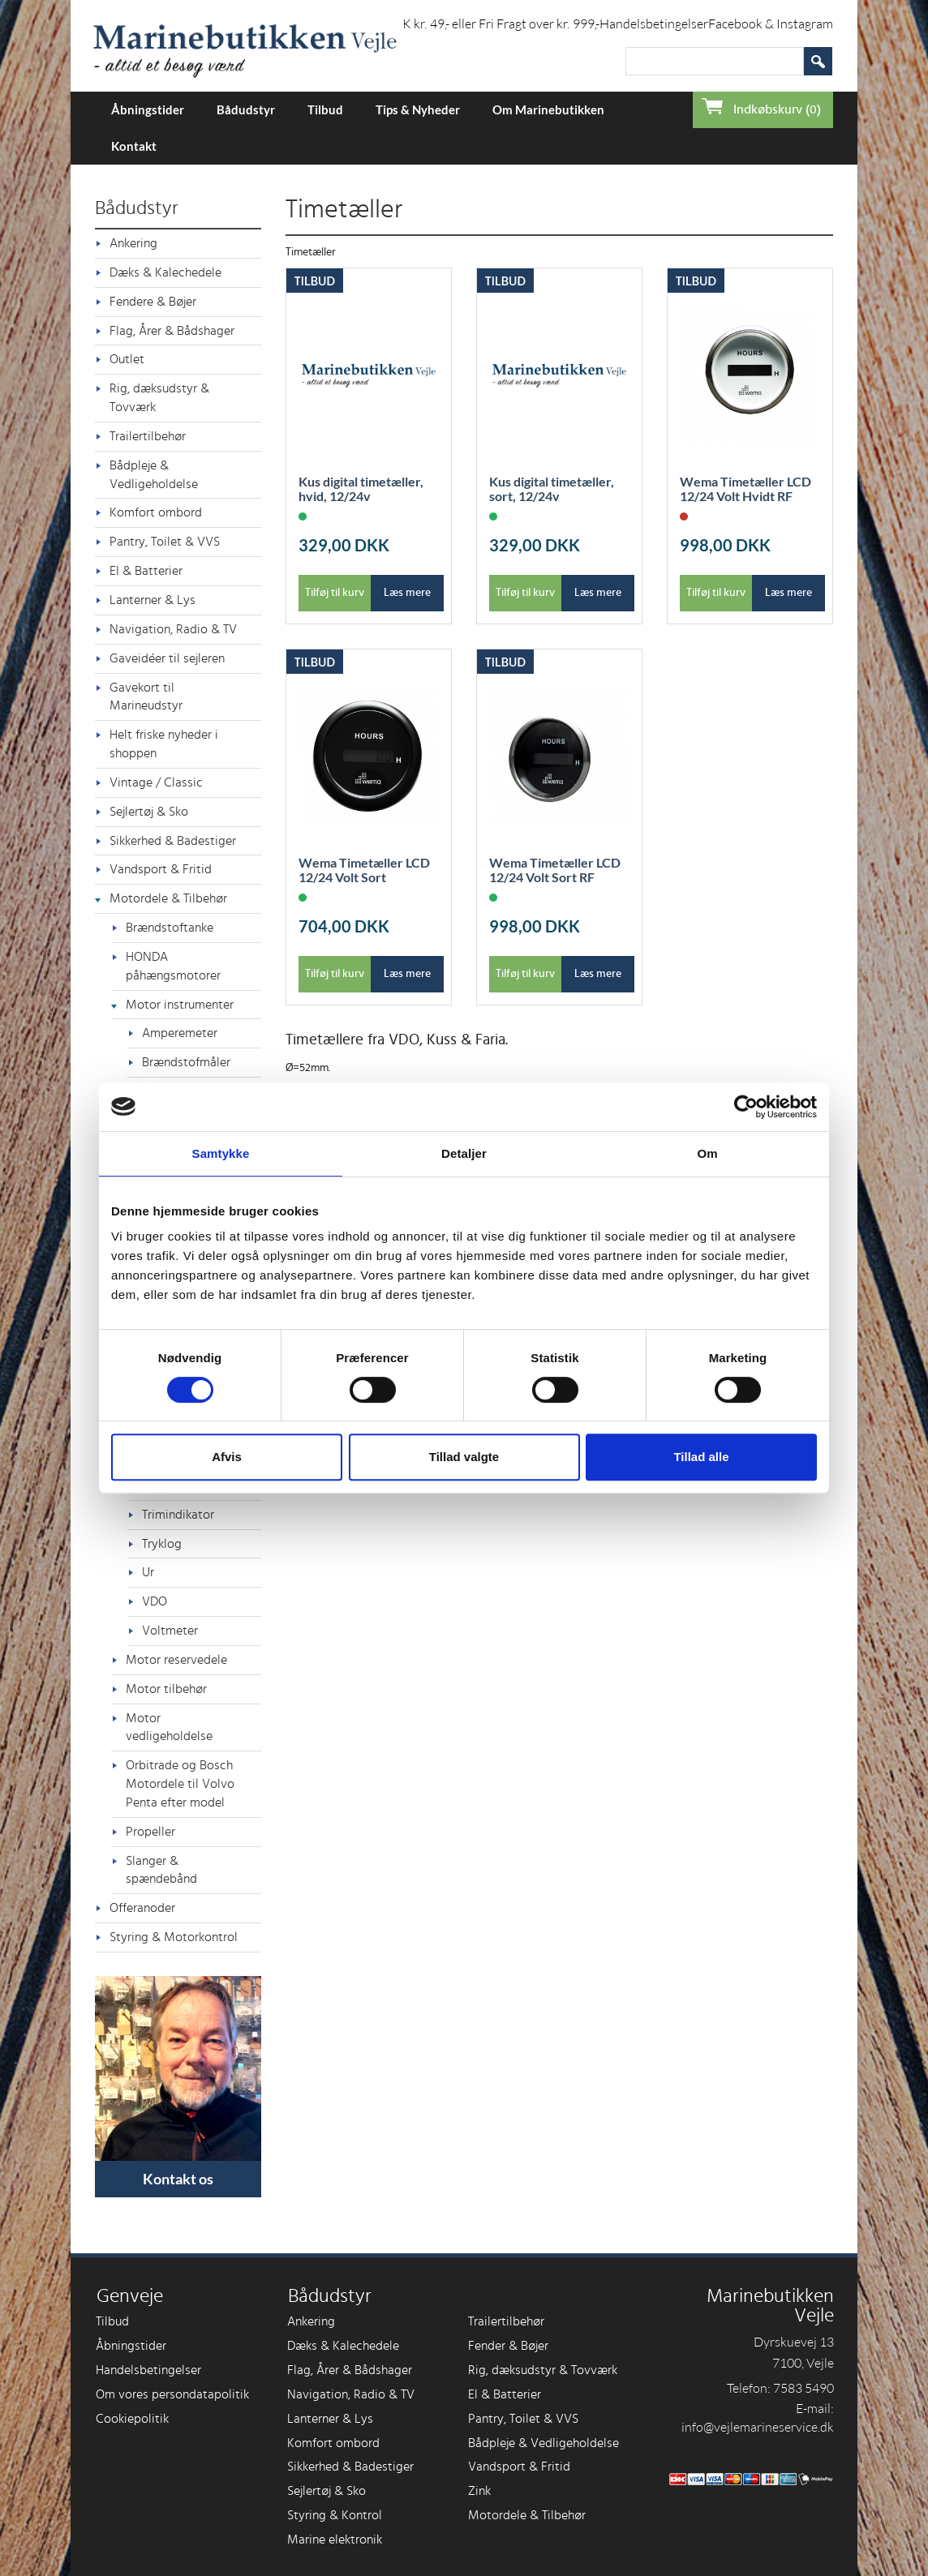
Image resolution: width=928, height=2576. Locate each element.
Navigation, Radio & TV (173, 629)
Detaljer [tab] (464, 1153)
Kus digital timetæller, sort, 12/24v (551, 489)
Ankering (133, 243)
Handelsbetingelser (653, 23)
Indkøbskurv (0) (777, 109)
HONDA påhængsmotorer (173, 966)
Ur (148, 1572)
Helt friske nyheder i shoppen (164, 744)
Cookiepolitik (132, 2418)
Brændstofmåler (186, 1062)
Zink (479, 2490)
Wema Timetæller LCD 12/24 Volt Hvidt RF (745, 489)
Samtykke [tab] (221, 1153)
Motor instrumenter (180, 1004)
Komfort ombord (156, 512)
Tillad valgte (464, 1457)
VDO (154, 1601)
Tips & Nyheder (418, 109)
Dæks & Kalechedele (165, 272)
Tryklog (162, 1543)
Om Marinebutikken (548, 109)
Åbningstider (147, 109)
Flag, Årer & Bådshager (172, 330)
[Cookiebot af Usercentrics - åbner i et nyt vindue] (746, 1107)
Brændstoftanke (169, 927)
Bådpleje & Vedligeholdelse (154, 475)
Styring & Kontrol (334, 2515)
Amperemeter (179, 1033)
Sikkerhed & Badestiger (173, 840)
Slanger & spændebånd (161, 1870)
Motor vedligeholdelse (169, 1727)
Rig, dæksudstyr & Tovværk (159, 398)
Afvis (227, 1457)
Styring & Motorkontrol (174, 1937)
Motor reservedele (176, 1659)
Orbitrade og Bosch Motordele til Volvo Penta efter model (180, 1784)
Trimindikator (178, 1514)
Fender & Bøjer (508, 2345)
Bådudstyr (246, 109)
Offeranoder (142, 1907)
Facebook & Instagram (770, 23)
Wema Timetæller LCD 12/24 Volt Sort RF (555, 870)
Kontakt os (178, 2179)
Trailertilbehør (148, 436)
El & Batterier (146, 570)
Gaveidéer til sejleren (167, 658)
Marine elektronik (334, 2539)
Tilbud (325, 109)
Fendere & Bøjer (153, 301)
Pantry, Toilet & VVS (165, 541)
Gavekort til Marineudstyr (146, 697)
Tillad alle (700, 1457)
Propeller (150, 1831)
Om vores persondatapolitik (172, 2394)
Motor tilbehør (166, 1688)
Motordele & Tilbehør (168, 898)
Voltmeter (170, 1630)
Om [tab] (707, 1153)
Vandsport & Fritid (161, 869)
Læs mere (407, 592)
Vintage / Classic (156, 782)
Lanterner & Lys (152, 600)
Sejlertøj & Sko (149, 811)
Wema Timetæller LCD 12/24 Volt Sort (364, 870)
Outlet (127, 359)
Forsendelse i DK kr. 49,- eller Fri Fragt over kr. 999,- (457, 23)
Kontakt (134, 146)
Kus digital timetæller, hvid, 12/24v (361, 489)
